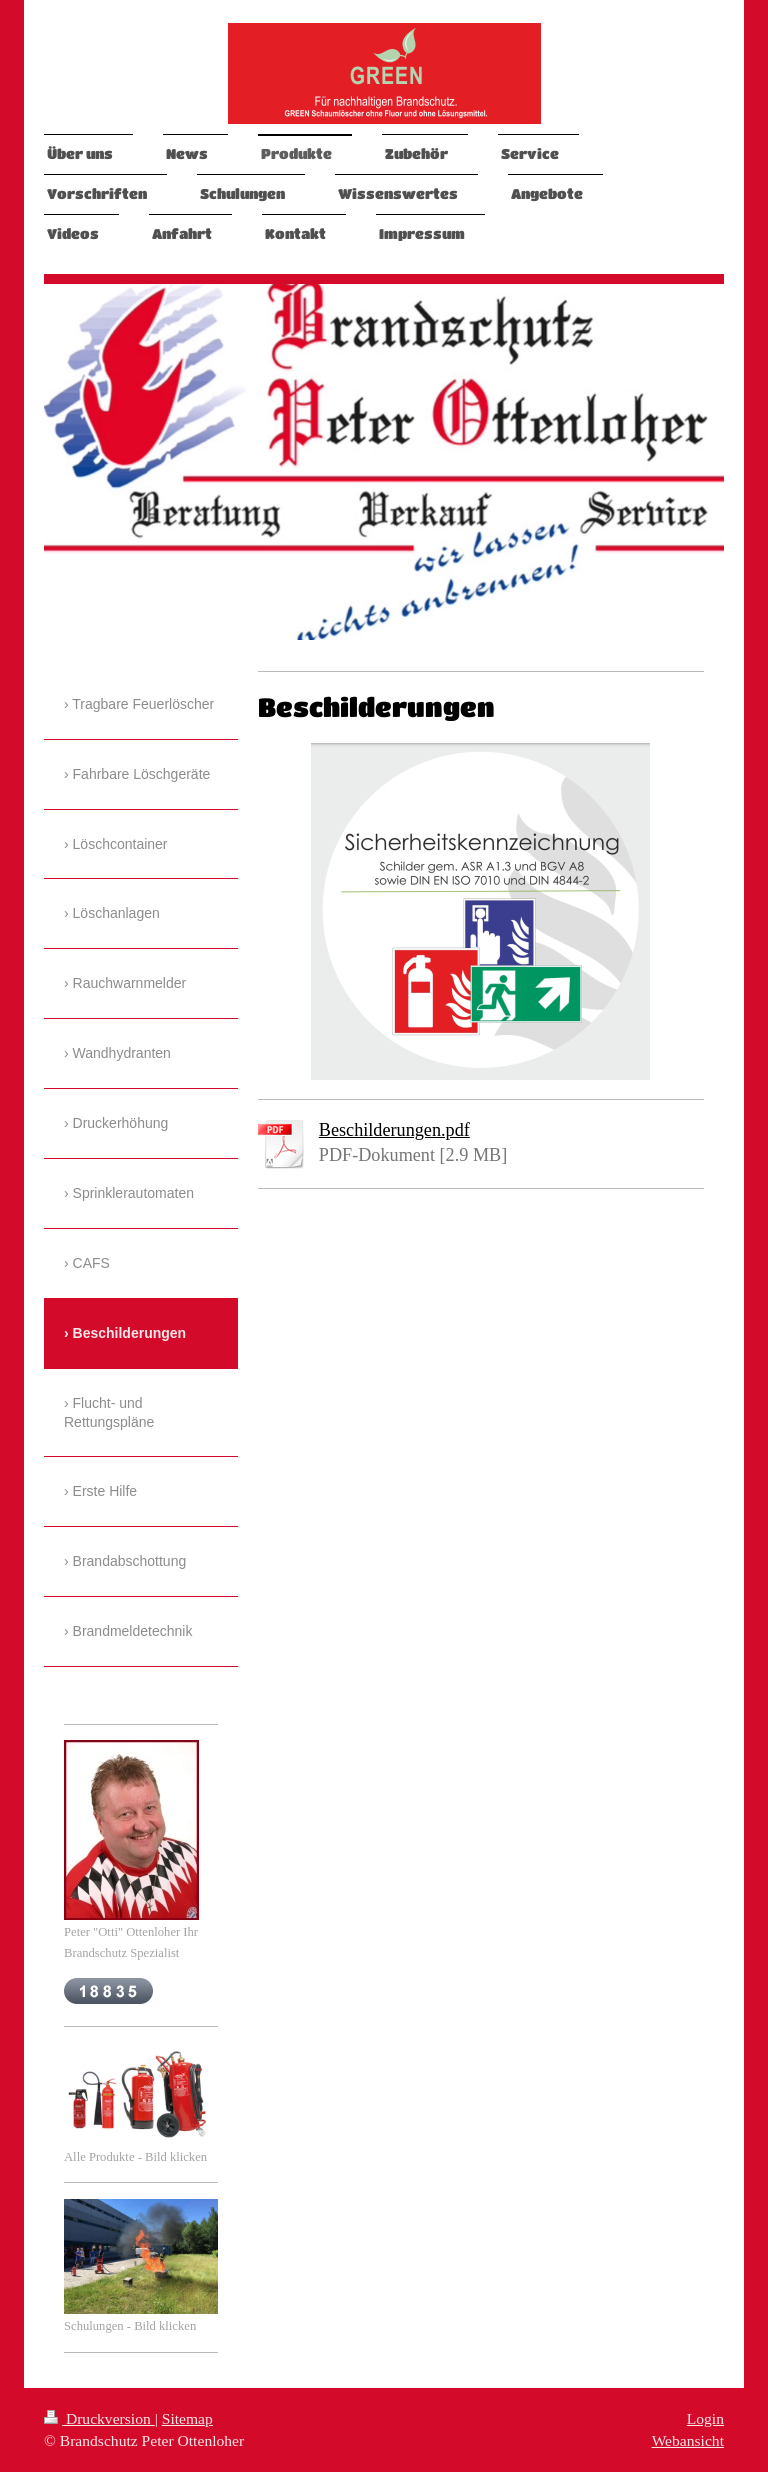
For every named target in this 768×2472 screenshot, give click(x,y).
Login (705, 2418)
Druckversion (99, 2418)
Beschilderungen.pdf (394, 1130)
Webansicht (688, 2440)
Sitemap (187, 2418)
